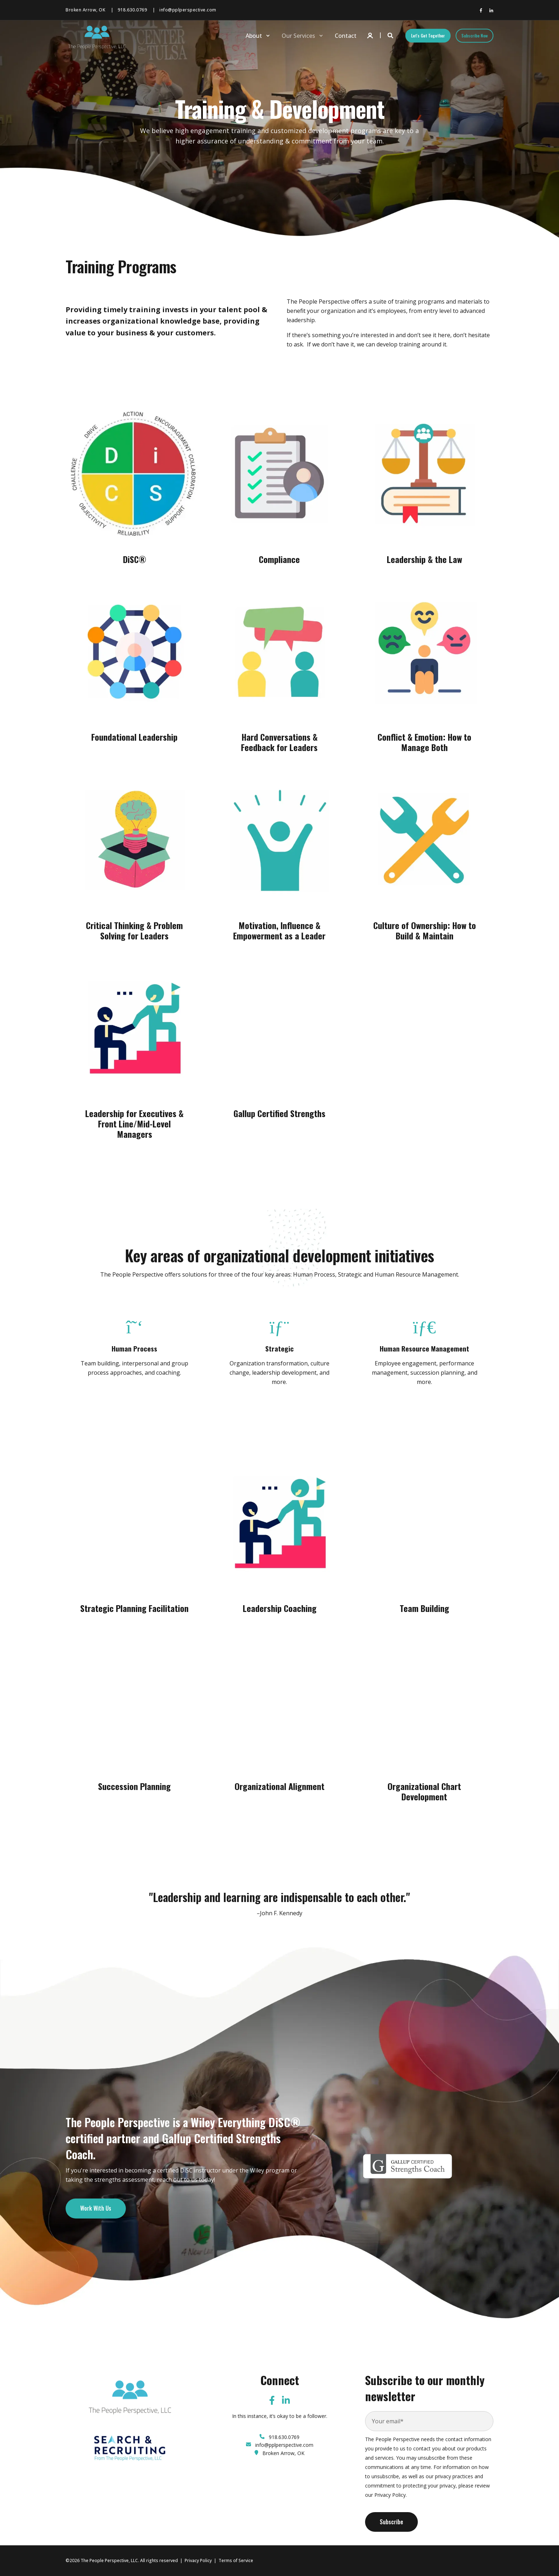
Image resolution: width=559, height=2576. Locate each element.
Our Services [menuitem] (298, 36)
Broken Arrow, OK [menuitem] (85, 10)
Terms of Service (236, 2560)
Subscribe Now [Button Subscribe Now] (474, 35)
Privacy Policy (198, 2560)
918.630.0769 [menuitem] (132, 10)
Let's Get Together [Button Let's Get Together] (428, 35)
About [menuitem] (254, 36)
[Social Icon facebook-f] (482, 10)
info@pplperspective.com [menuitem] (187, 10)
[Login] (370, 35)
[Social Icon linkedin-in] (489, 10)
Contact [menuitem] (346, 36)
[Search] (391, 35)
